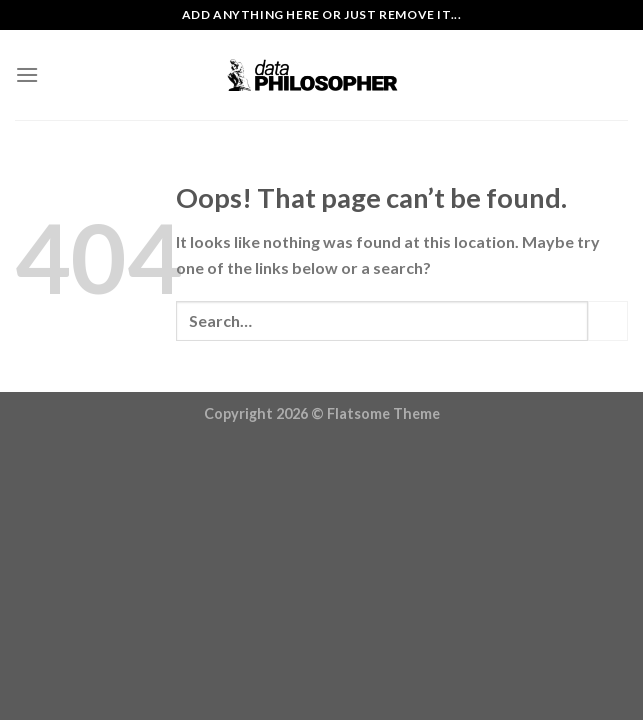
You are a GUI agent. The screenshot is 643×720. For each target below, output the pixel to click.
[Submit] (608, 320)
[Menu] (27, 74)
